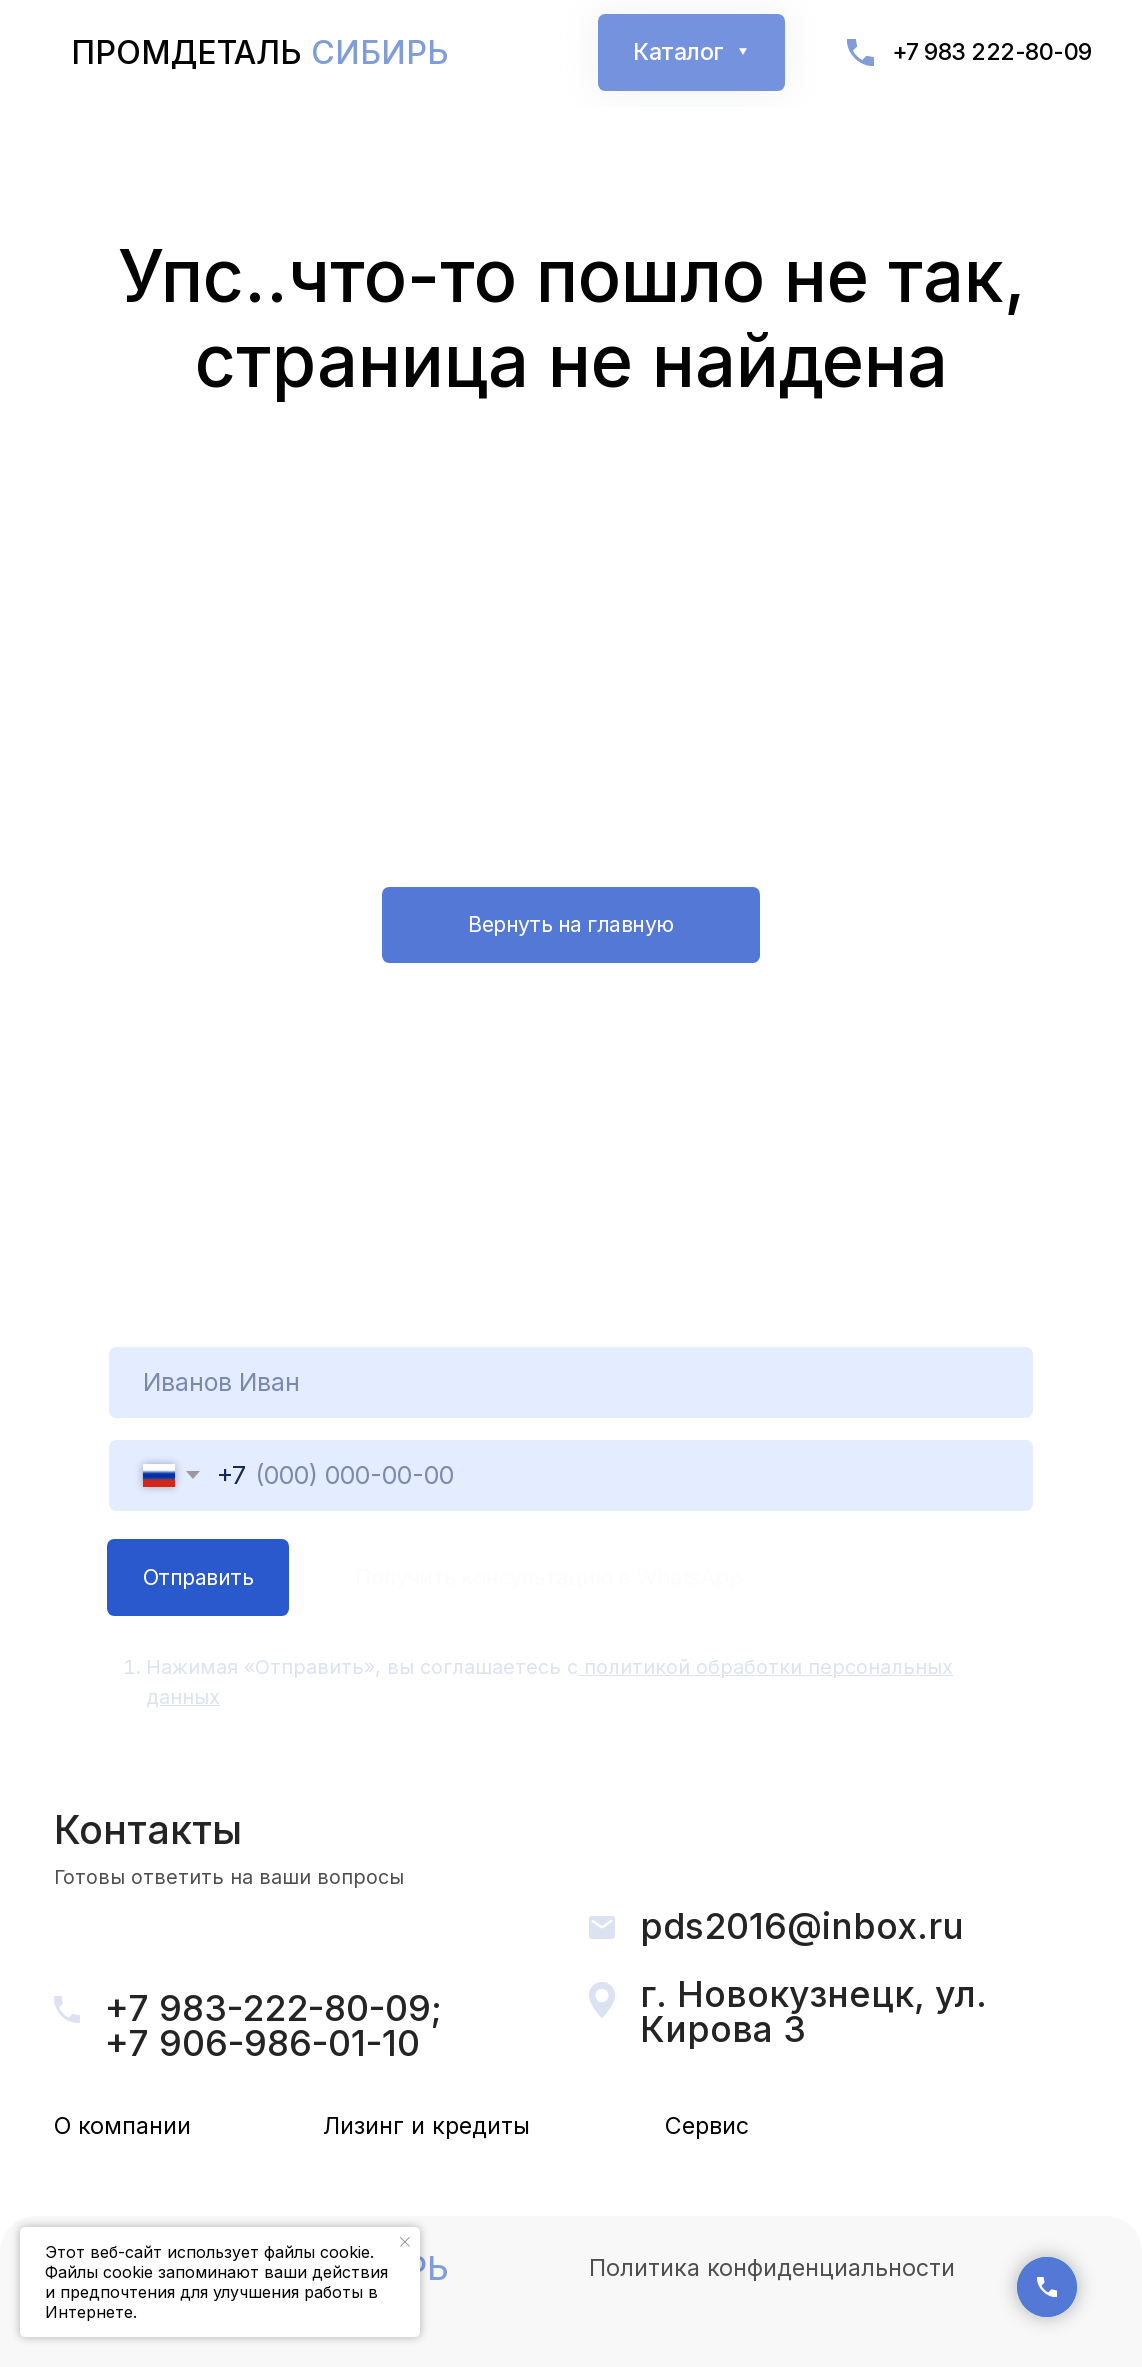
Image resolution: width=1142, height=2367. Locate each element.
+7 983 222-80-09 (991, 52)
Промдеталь (260, 52)
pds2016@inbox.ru (802, 1926)
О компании (122, 2126)
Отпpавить (198, 1577)
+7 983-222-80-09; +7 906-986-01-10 (273, 2026)
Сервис (707, 2126)
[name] (570, 1382)
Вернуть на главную (570, 924)
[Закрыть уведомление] (405, 2242)
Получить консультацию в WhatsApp (548, 1577)
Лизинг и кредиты (426, 2126)
